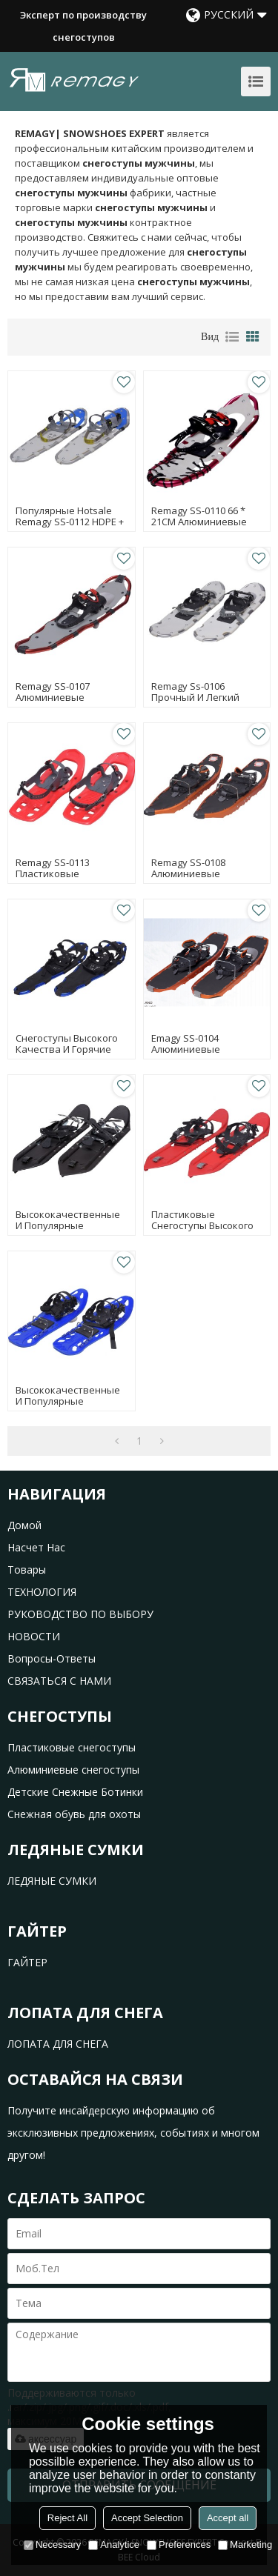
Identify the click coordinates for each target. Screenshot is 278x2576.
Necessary (52, 2544)
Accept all (227, 2517)
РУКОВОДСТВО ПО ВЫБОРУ (80, 1614)
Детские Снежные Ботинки (75, 1792)
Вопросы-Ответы (51, 1658)
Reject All (67, 2517)
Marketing (245, 2544)
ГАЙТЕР (27, 1962)
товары (26, 1569)
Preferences (179, 2544)
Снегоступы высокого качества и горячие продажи (67, 1049)
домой (24, 1525)
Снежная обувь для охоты (74, 1814)
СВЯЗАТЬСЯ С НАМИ (59, 1681)
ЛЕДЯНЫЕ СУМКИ (51, 1881)
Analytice (113, 2544)
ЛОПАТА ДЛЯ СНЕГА (57, 2044)
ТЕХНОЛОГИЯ (41, 1592)
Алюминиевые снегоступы (73, 1770)
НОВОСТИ (33, 1636)
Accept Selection (147, 2517)
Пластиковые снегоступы (71, 1747)
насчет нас (36, 1547)
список (232, 337)
